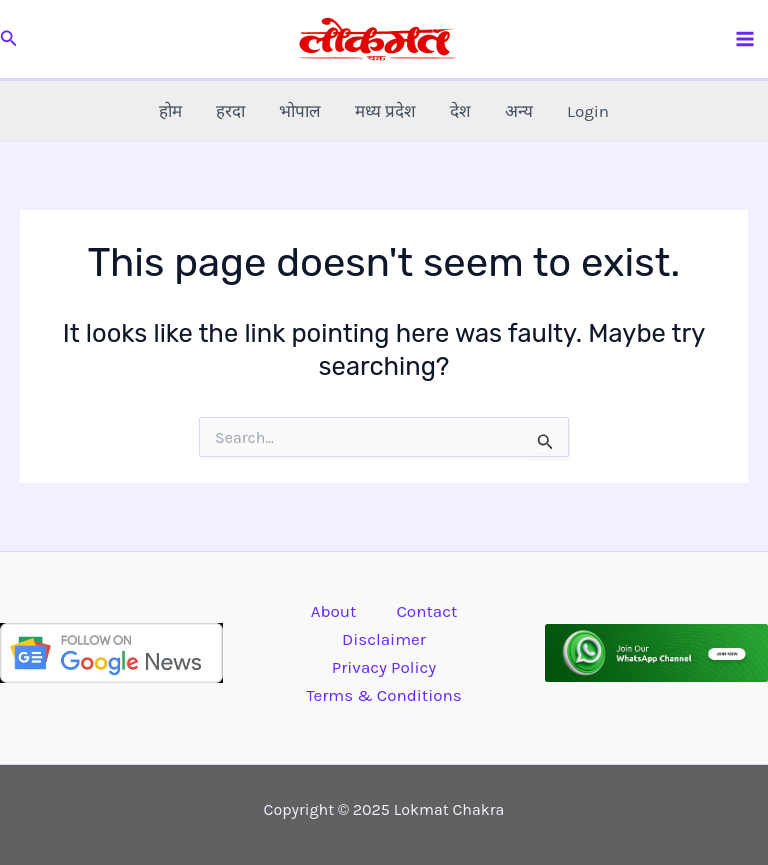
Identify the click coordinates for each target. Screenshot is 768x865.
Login (588, 111)
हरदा (230, 111)
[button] (9, 39)
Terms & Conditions (384, 695)
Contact (426, 611)
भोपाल (300, 111)
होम (170, 111)
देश (460, 111)
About (334, 611)
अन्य (519, 111)
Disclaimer (384, 639)
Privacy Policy (384, 667)
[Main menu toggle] (746, 39)
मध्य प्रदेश (385, 111)
